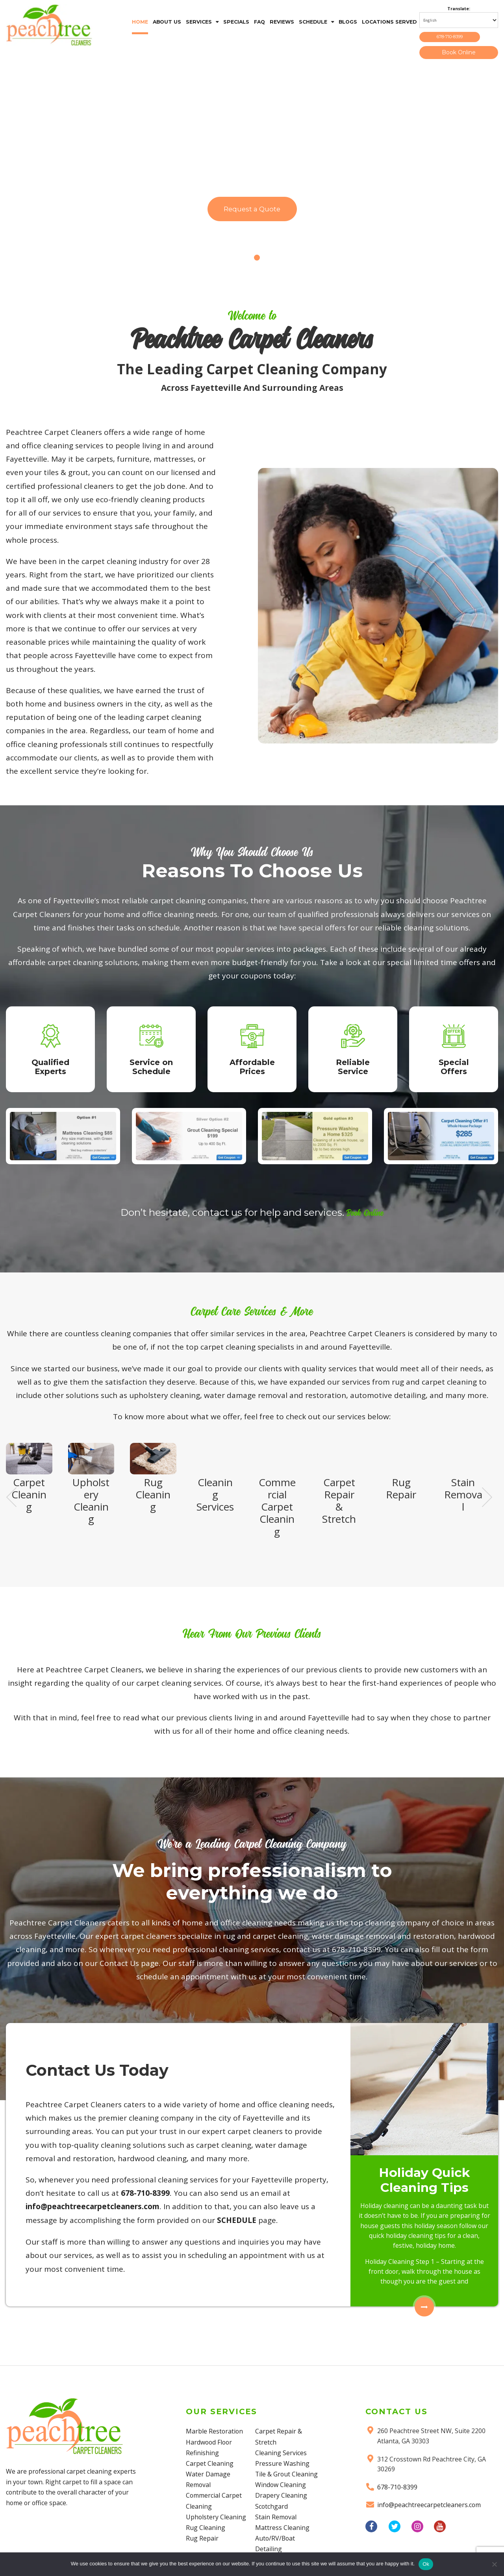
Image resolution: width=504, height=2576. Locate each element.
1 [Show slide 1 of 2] (247, 261)
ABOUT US (167, 22)
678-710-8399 (458, 38)
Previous (11, 1532)
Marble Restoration (215, 2494)
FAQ (259, 22)
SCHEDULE (313, 22)
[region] (252, 171)
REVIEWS (282, 22)
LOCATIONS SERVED (389, 22)
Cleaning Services (281, 2494)
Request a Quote (252, 213)
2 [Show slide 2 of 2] (257, 261)
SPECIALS (236, 22)
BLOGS (348, 22)
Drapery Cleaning (281, 2548)
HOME (140, 22)
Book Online (459, 55)
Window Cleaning (280, 2537)
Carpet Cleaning (209, 2526)
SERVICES (199, 22)
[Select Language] (458, 20)
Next (487, 1532)
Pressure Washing (282, 2505)
